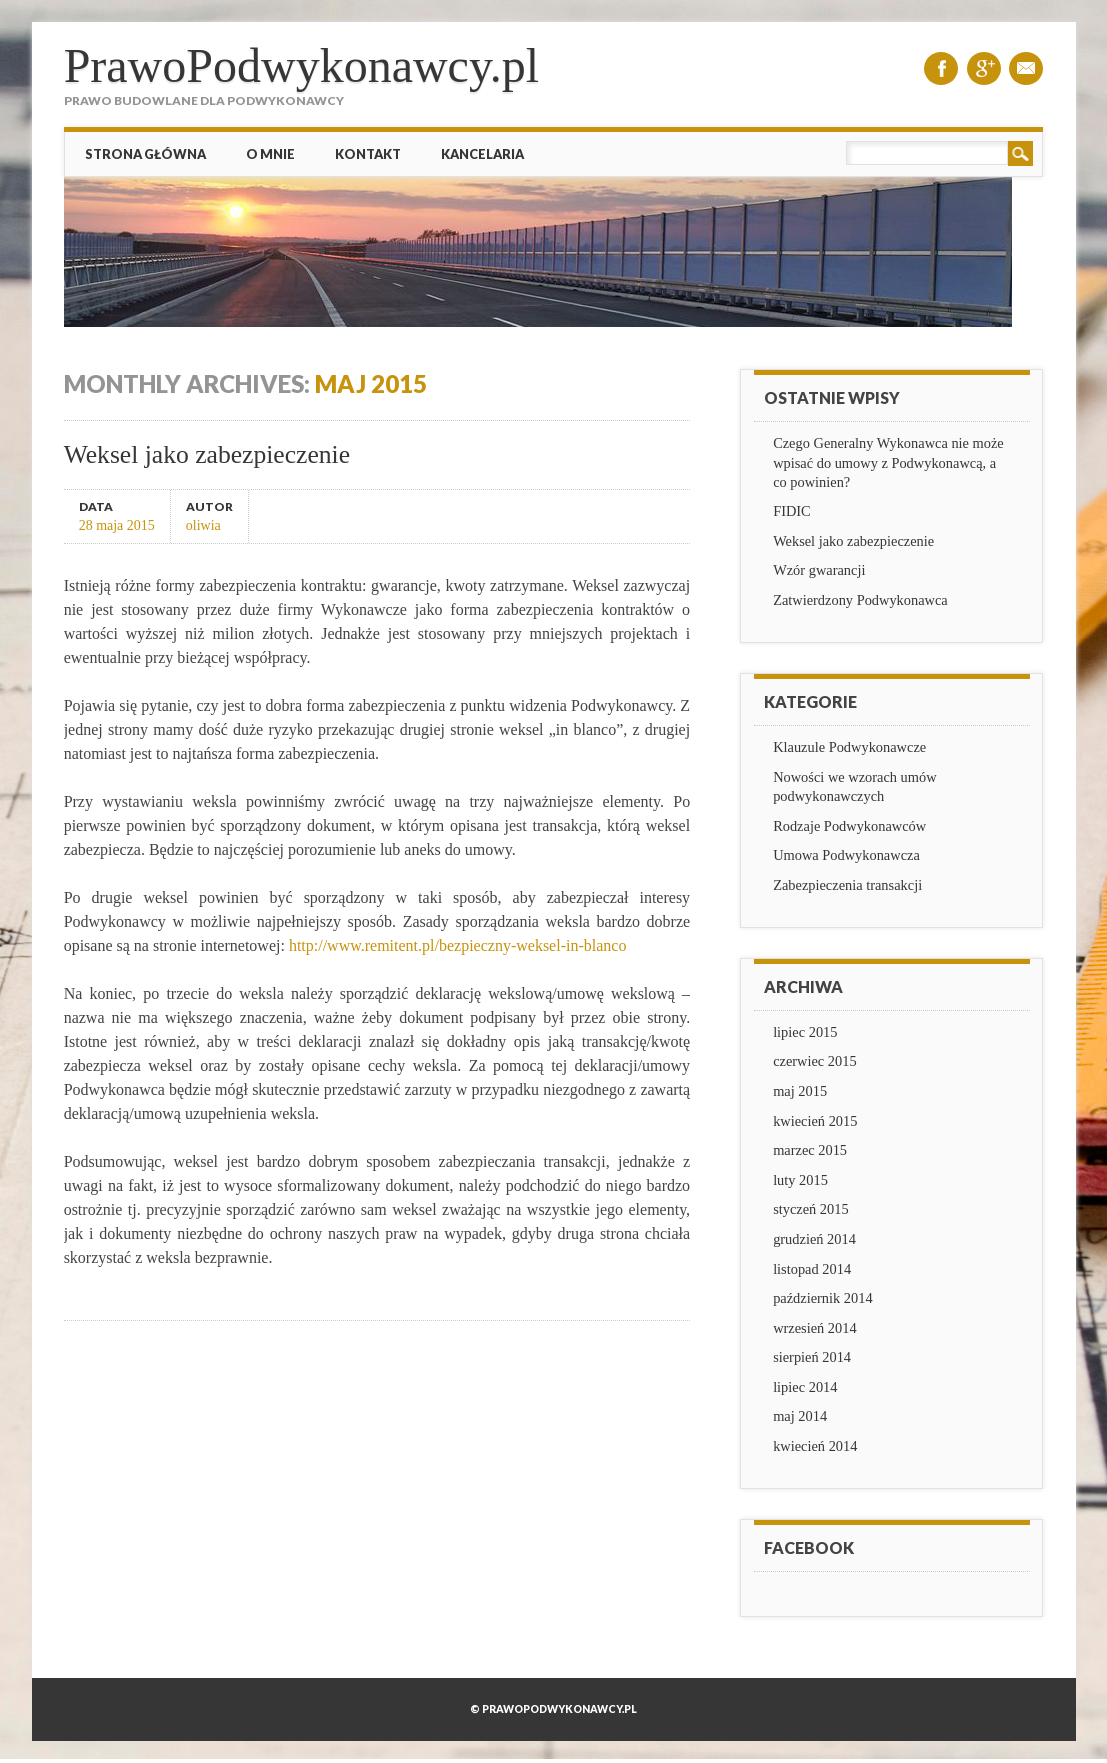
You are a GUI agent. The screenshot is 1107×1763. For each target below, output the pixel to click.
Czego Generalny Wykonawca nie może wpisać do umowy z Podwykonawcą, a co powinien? (888, 462)
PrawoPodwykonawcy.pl (302, 65)
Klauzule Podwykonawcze (849, 747)
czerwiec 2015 (815, 1061)
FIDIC (792, 511)
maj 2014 (800, 1416)
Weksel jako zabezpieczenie (207, 454)
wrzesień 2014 (815, 1328)
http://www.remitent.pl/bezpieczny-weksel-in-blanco (458, 945)
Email (1026, 68)
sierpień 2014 (812, 1357)
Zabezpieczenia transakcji (847, 885)
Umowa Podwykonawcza (846, 855)
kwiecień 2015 (815, 1121)
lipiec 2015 (805, 1032)
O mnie (270, 154)
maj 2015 (800, 1091)
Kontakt (368, 154)
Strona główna (145, 154)
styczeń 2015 (811, 1209)
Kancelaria (482, 154)
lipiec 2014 (805, 1387)
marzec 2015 (810, 1150)
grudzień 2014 (814, 1239)
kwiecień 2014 (815, 1446)
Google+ (984, 68)
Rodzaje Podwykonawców (849, 826)
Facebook (941, 68)
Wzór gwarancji (819, 570)
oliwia (203, 525)
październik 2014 (823, 1298)
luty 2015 (800, 1180)
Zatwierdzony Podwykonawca (860, 600)
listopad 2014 (812, 1269)
